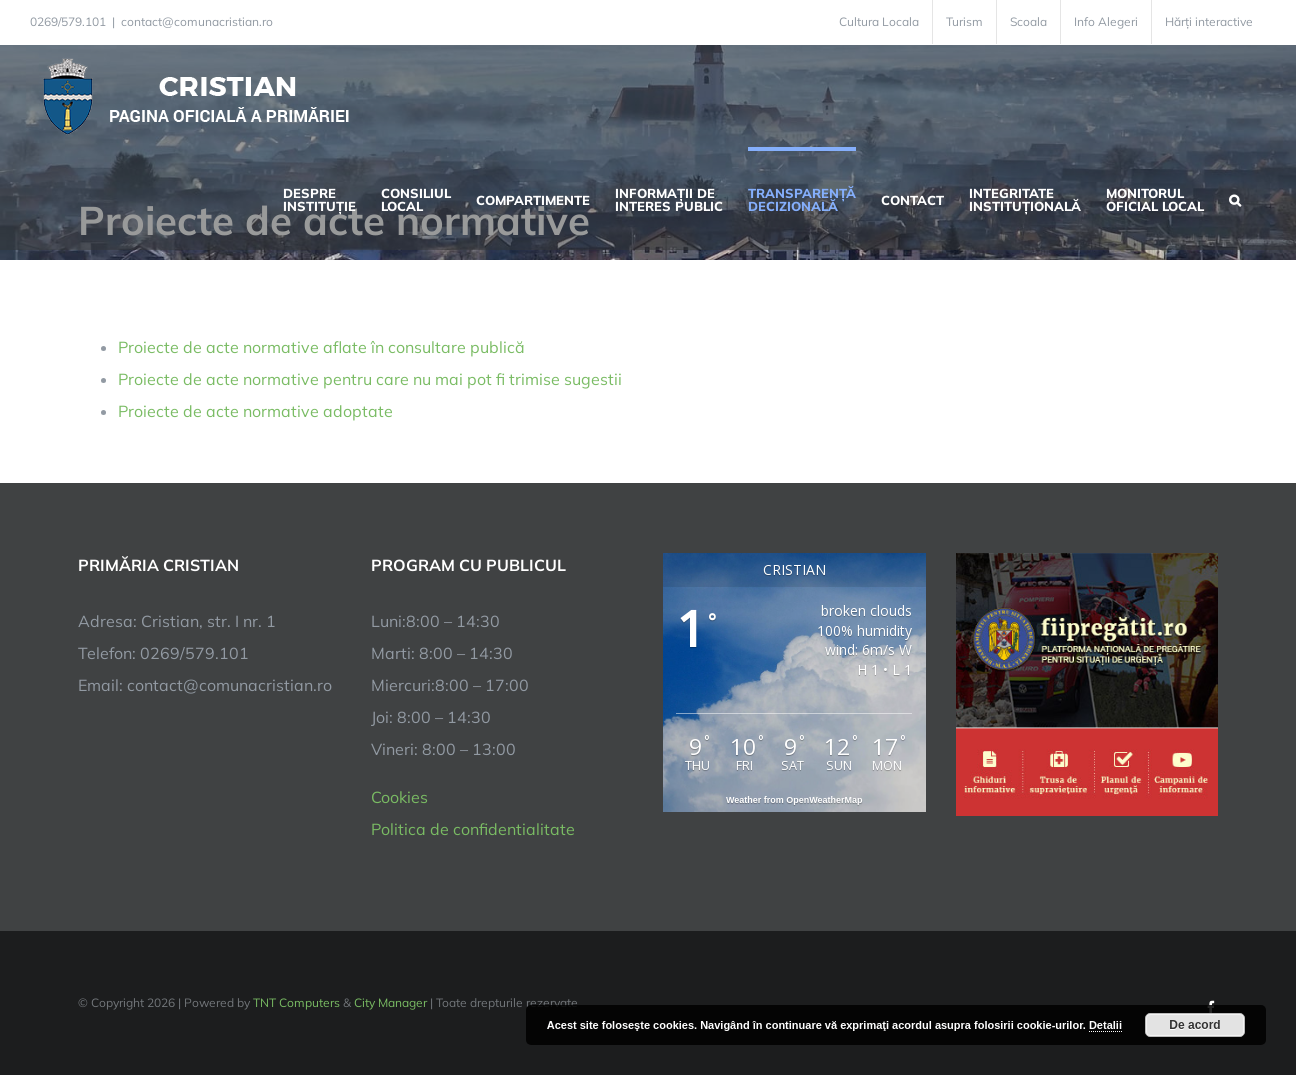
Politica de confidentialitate (473, 829)
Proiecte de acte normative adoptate (255, 411)
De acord (1194, 1025)
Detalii (1105, 1025)
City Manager (390, 1002)
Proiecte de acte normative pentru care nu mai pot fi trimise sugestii (370, 379)
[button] (1235, 198)
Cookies (399, 797)
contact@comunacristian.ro (197, 21)
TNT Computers (296, 1002)
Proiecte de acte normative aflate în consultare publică (321, 347)
